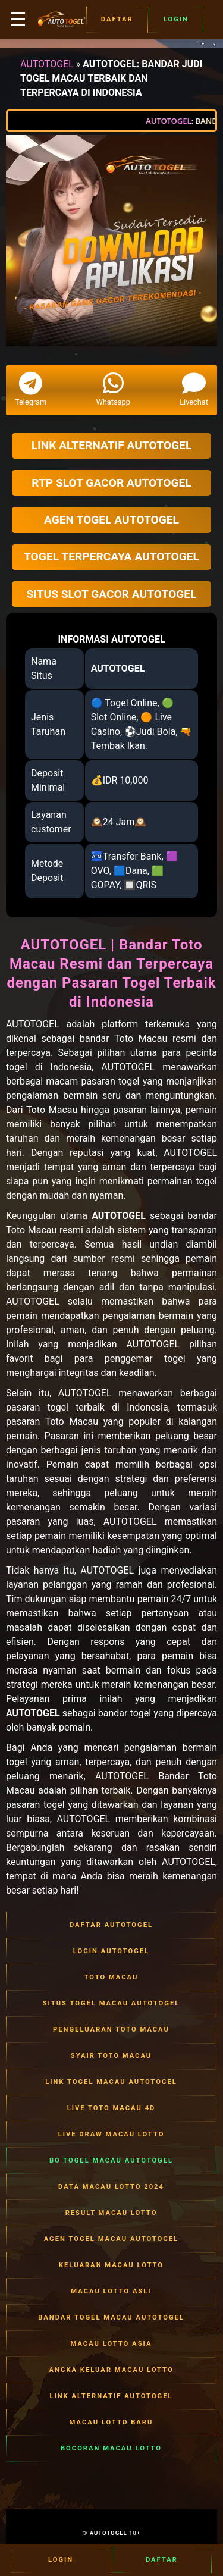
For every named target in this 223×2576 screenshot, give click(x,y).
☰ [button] (18, 19)
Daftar (117, 20)
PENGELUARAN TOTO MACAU (111, 2030)
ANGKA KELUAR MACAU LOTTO (111, 2370)
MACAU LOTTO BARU (111, 2422)
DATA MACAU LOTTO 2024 (111, 2187)
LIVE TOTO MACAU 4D (111, 2108)
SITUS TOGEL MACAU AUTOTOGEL (111, 2004)
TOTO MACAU (111, 1977)
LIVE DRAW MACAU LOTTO (111, 2134)
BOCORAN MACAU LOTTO (111, 2449)
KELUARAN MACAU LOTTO (111, 2265)
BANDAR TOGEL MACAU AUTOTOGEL (111, 2318)
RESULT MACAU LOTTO (111, 2213)
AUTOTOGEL (47, 64)
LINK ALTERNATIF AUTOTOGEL (111, 2396)
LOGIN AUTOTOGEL (111, 1951)
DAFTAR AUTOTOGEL (111, 1925)
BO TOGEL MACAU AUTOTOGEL (111, 2161)
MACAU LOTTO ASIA (111, 2344)
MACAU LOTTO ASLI (111, 2292)
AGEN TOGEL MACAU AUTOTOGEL (111, 2239)
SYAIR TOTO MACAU (111, 2056)
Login (176, 20)
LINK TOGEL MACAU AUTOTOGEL (111, 2082)
